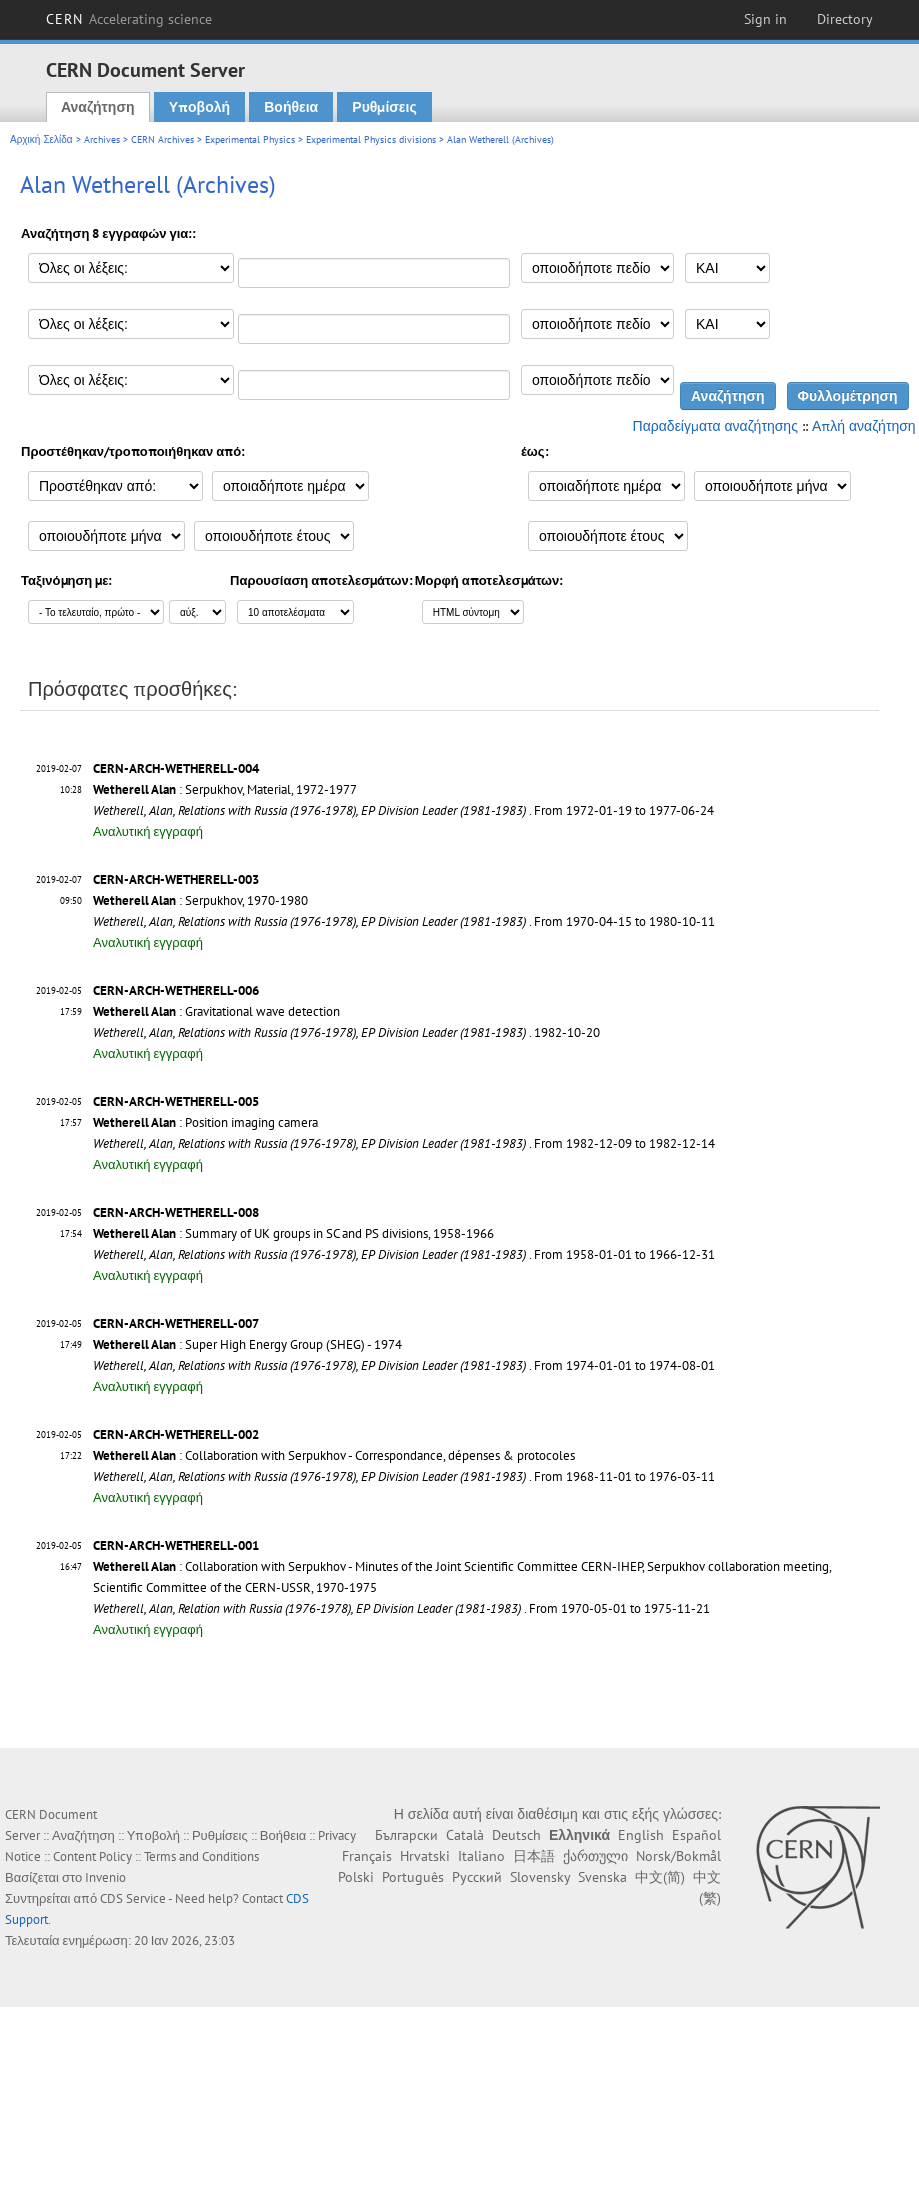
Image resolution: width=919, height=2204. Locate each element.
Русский (477, 1877)
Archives (102, 139)
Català (465, 1835)
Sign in (765, 19)
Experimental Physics (250, 139)
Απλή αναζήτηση (864, 426)
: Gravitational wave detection (216, 1011)
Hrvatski (425, 1856)
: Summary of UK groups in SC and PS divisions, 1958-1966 (293, 1233)
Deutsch (516, 1835)
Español (696, 1835)
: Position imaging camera (205, 1122)
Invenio (105, 1877)
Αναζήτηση (98, 107)
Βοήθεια (291, 107)
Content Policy (92, 1856)
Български (406, 1835)
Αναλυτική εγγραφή (148, 831)
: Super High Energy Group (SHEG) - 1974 (247, 1344)
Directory (845, 19)
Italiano (481, 1856)
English (641, 1835)
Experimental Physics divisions (371, 139)
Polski (356, 1877)
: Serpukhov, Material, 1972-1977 (225, 789)
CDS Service (133, 1898)
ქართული (595, 1856)
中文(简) (660, 1877)
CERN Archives (162, 139)
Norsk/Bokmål (678, 1856)
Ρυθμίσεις (384, 107)
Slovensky (540, 1877)
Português (413, 1877)
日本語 (534, 1856)
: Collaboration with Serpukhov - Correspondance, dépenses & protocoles (334, 1455)
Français (367, 1856)
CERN (129, 19)
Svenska (602, 1877)
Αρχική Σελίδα (41, 139)
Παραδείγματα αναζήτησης (715, 426)
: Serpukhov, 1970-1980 (200, 900)
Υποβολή (199, 107)
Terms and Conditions (201, 1856)
